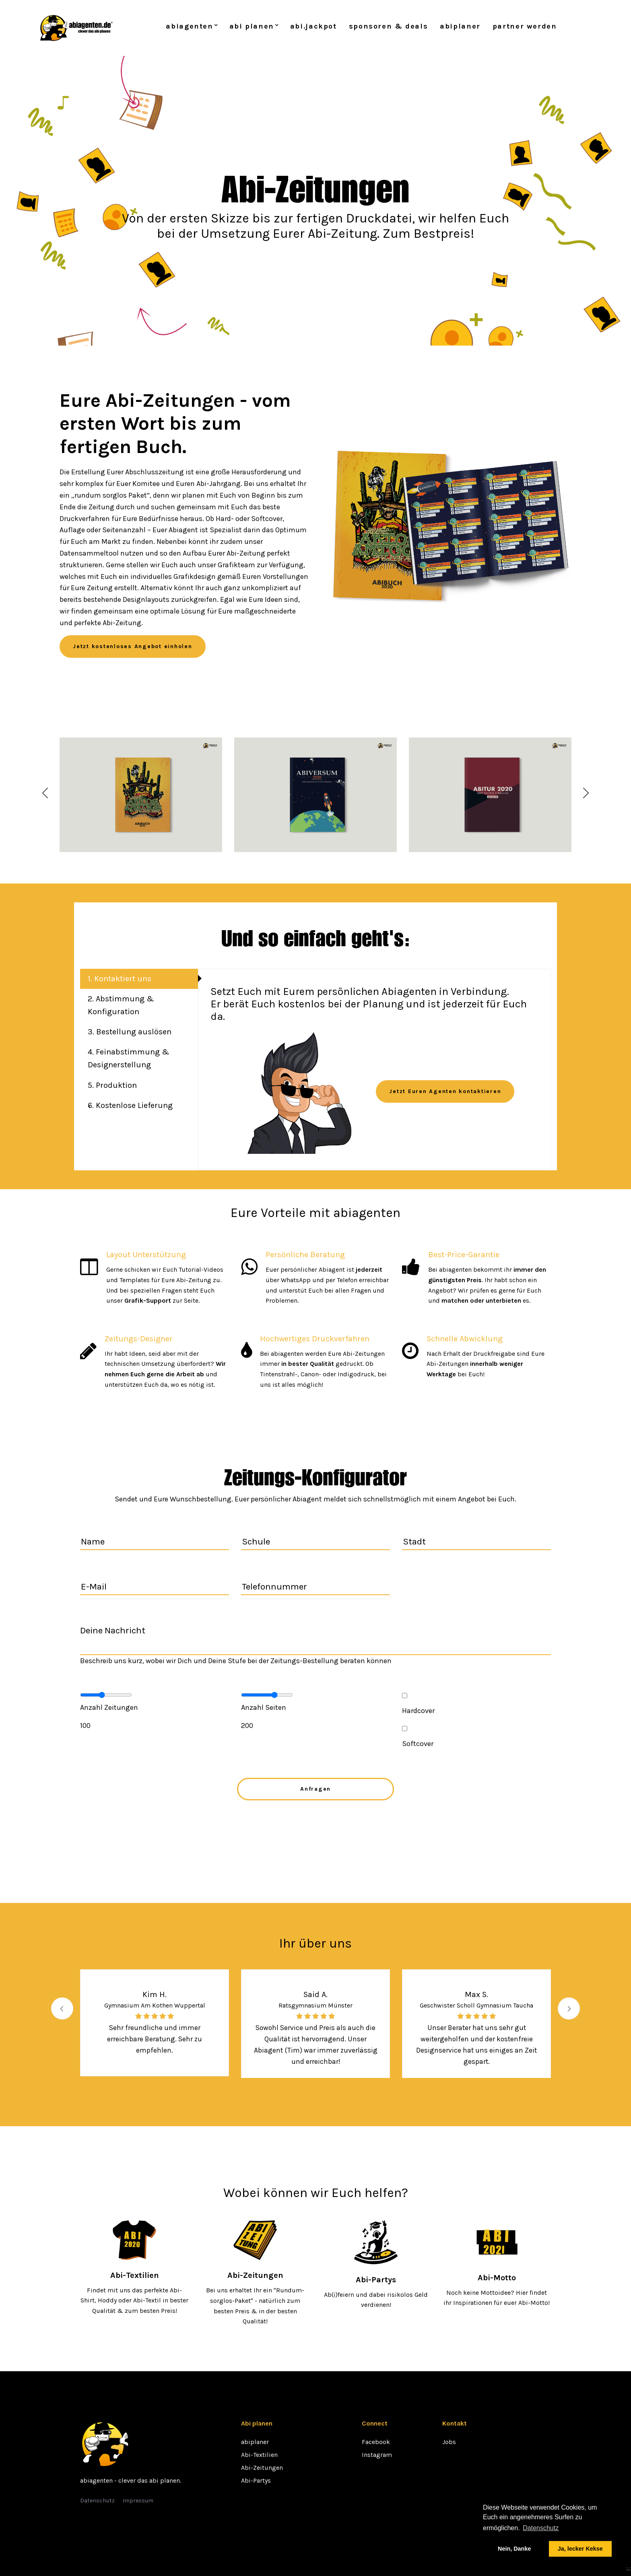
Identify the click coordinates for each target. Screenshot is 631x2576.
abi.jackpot (313, 27)
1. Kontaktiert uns (120, 981)
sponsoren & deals (388, 27)
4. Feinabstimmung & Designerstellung (129, 1063)
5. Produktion (112, 1090)
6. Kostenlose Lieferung (130, 1111)
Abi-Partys (256, 2480)
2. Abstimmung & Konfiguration (121, 1009)
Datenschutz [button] (541, 2528)
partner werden (525, 27)
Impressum (138, 2500)
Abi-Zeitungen (262, 2467)
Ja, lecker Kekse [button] (580, 2548)
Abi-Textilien (259, 2455)
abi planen (251, 27)
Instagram (377, 2455)
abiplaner (460, 27)
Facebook (376, 2442)
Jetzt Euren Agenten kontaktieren (445, 1094)
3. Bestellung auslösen (130, 1036)
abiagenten (189, 27)
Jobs (449, 2442)
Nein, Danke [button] (514, 2548)
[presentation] (315, 1830)
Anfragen (315, 1791)
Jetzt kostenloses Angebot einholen (132, 648)
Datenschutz (97, 2500)
